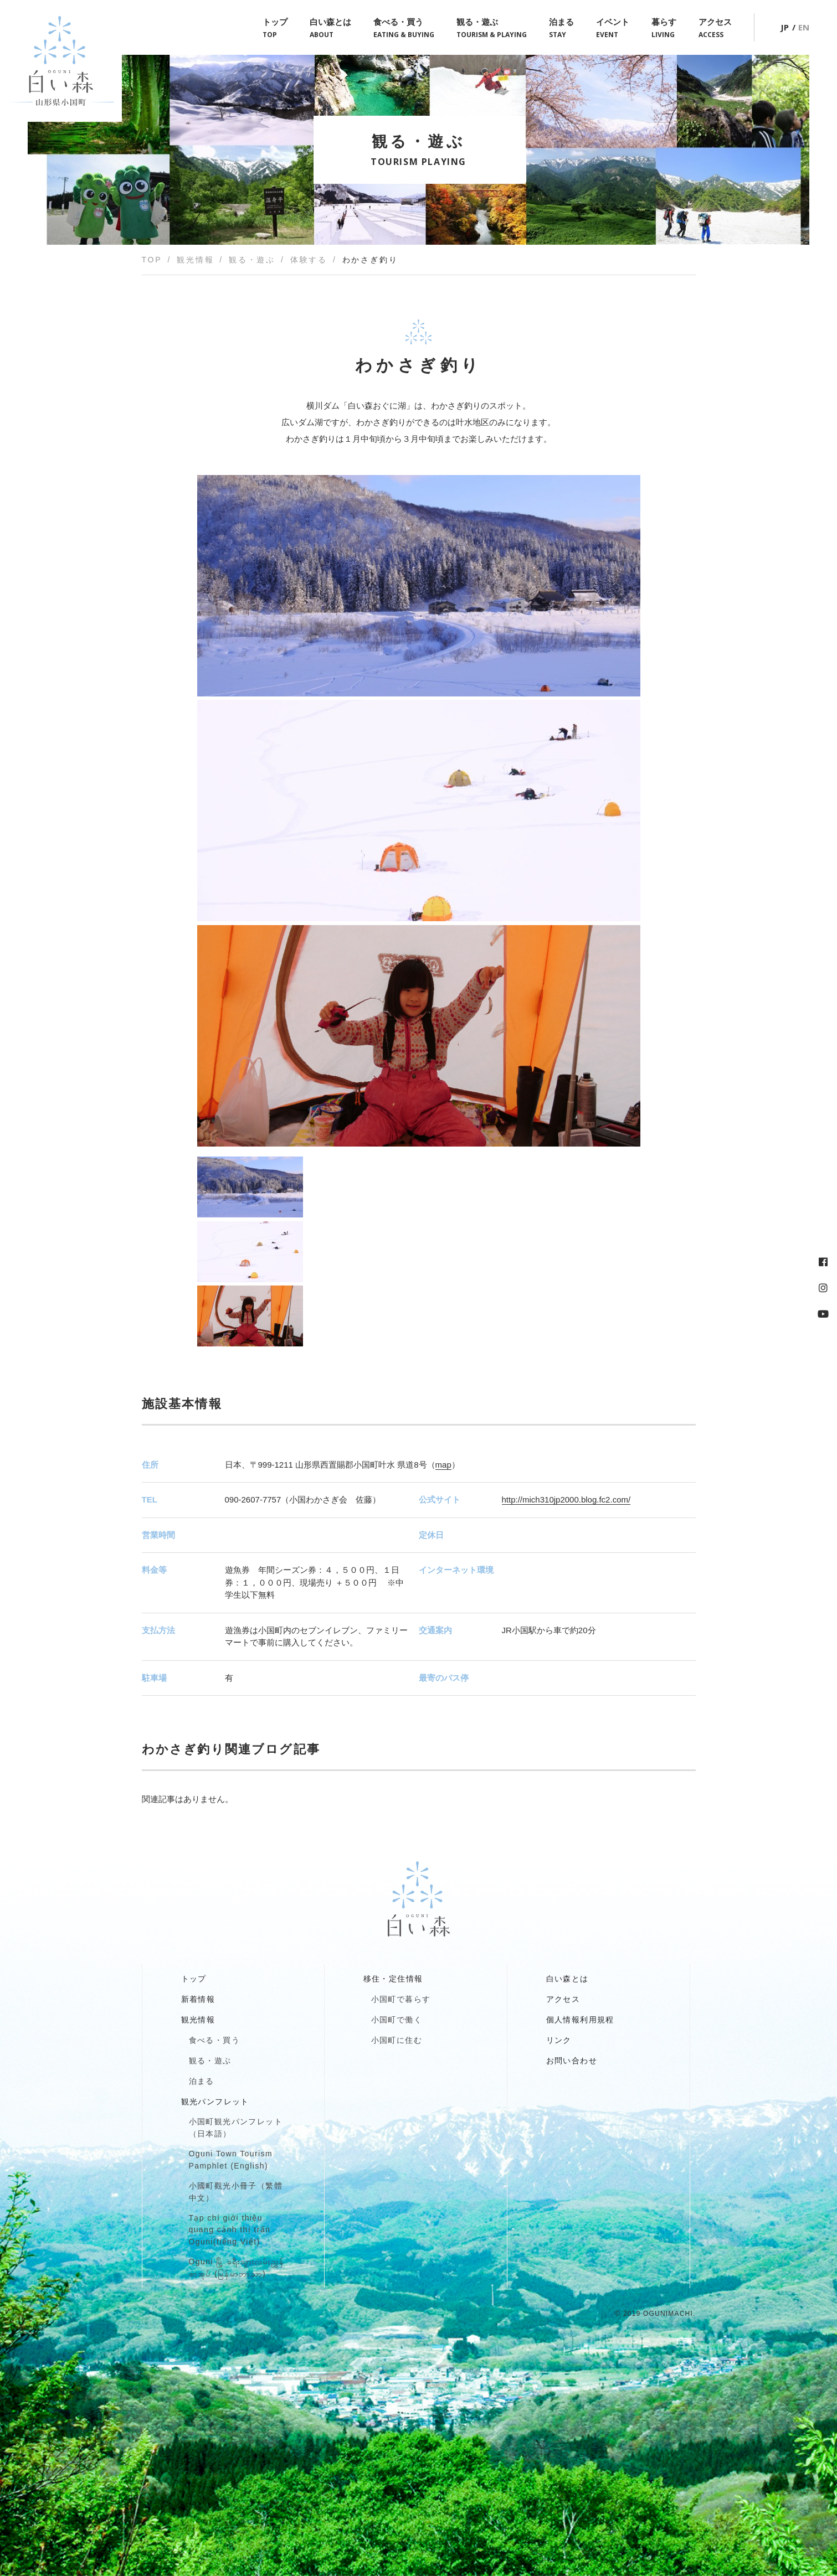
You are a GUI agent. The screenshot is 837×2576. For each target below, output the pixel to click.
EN (803, 27)
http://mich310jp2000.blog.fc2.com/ (566, 1499)
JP (784, 27)
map (443, 1464)
